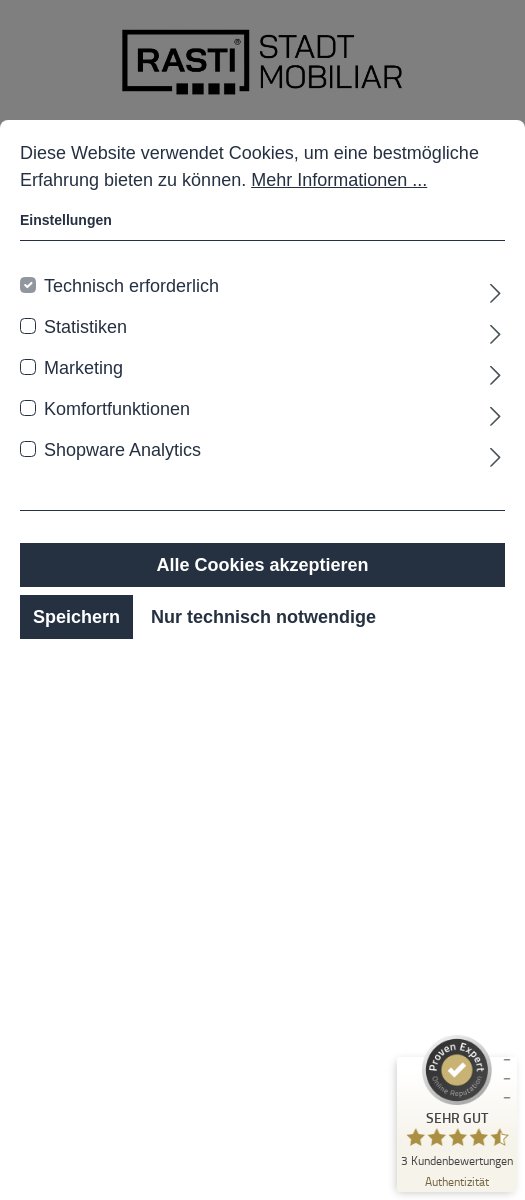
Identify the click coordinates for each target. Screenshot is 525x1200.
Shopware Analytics (122, 450)
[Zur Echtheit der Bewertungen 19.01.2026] (457, 1180)
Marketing (83, 368)
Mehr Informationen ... (339, 180)
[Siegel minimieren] (507, 1079)
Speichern (76, 617)
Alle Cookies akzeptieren (262, 565)
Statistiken (85, 327)
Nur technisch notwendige (263, 617)
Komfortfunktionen (117, 409)
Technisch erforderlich (131, 286)
